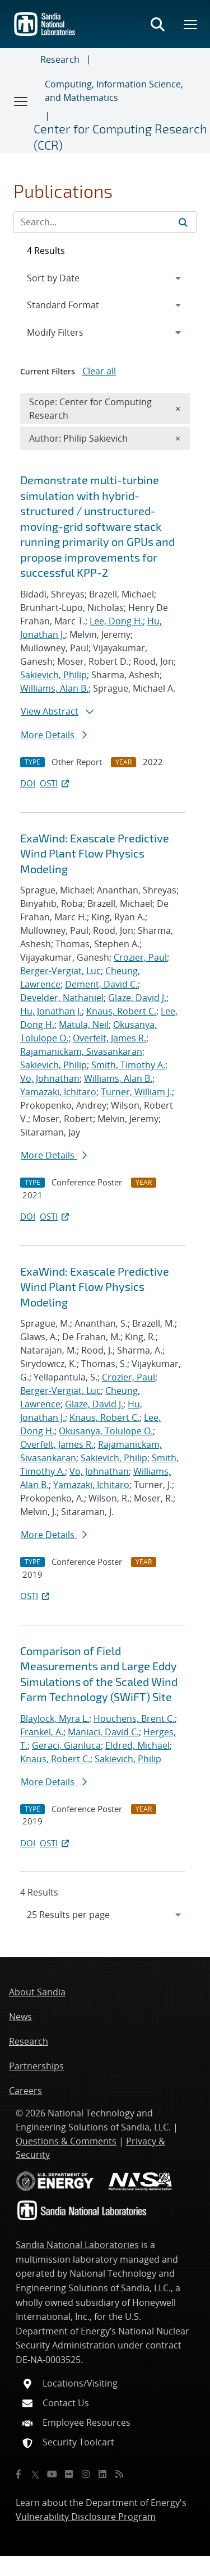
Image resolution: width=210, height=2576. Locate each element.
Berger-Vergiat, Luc (60, 971)
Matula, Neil (84, 1024)
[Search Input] (105, 222)
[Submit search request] (183, 222)
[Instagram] (85, 2474)
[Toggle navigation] (21, 101)
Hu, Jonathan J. (51, 1011)
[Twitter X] (35, 2474)
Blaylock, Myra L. (54, 1718)
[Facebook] (18, 2474)
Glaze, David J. (137, 998)
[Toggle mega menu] (191, 24)
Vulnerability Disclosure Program (86, 2516)
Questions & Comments (66, 2141)
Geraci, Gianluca (66, 1745)
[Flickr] (68, 2474)
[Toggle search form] (157, 24)
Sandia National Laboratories (77, 2245)
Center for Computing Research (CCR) (120, 136)
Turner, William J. (136, 1092)
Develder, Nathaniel (62, 998)
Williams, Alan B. (54, 688)
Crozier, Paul (140, 957)
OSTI (55, 783)
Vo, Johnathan (50, 1078)
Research (60, 59)
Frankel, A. (41, 1732)
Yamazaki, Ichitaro (58, 1092)
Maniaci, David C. (103, 1732)
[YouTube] (52, 2474)
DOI (27, 783)
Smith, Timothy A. (128, 1065)
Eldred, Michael (137, 1745)
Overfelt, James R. (109, 1038)
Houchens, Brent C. (134, 1718)
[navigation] (105, 1914)
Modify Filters (70, 332)
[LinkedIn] (102, 2474)
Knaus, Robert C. (121, 1011)
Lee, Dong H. (116, 621)
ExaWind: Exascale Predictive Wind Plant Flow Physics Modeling (94, 853)
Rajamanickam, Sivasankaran (81, 1051)
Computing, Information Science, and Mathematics (114, 91)
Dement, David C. (101, 984)
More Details (54, 735)
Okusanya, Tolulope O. (106, 1431)
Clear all (99, 371)
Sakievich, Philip (53, 675)
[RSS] (119, 2474)
